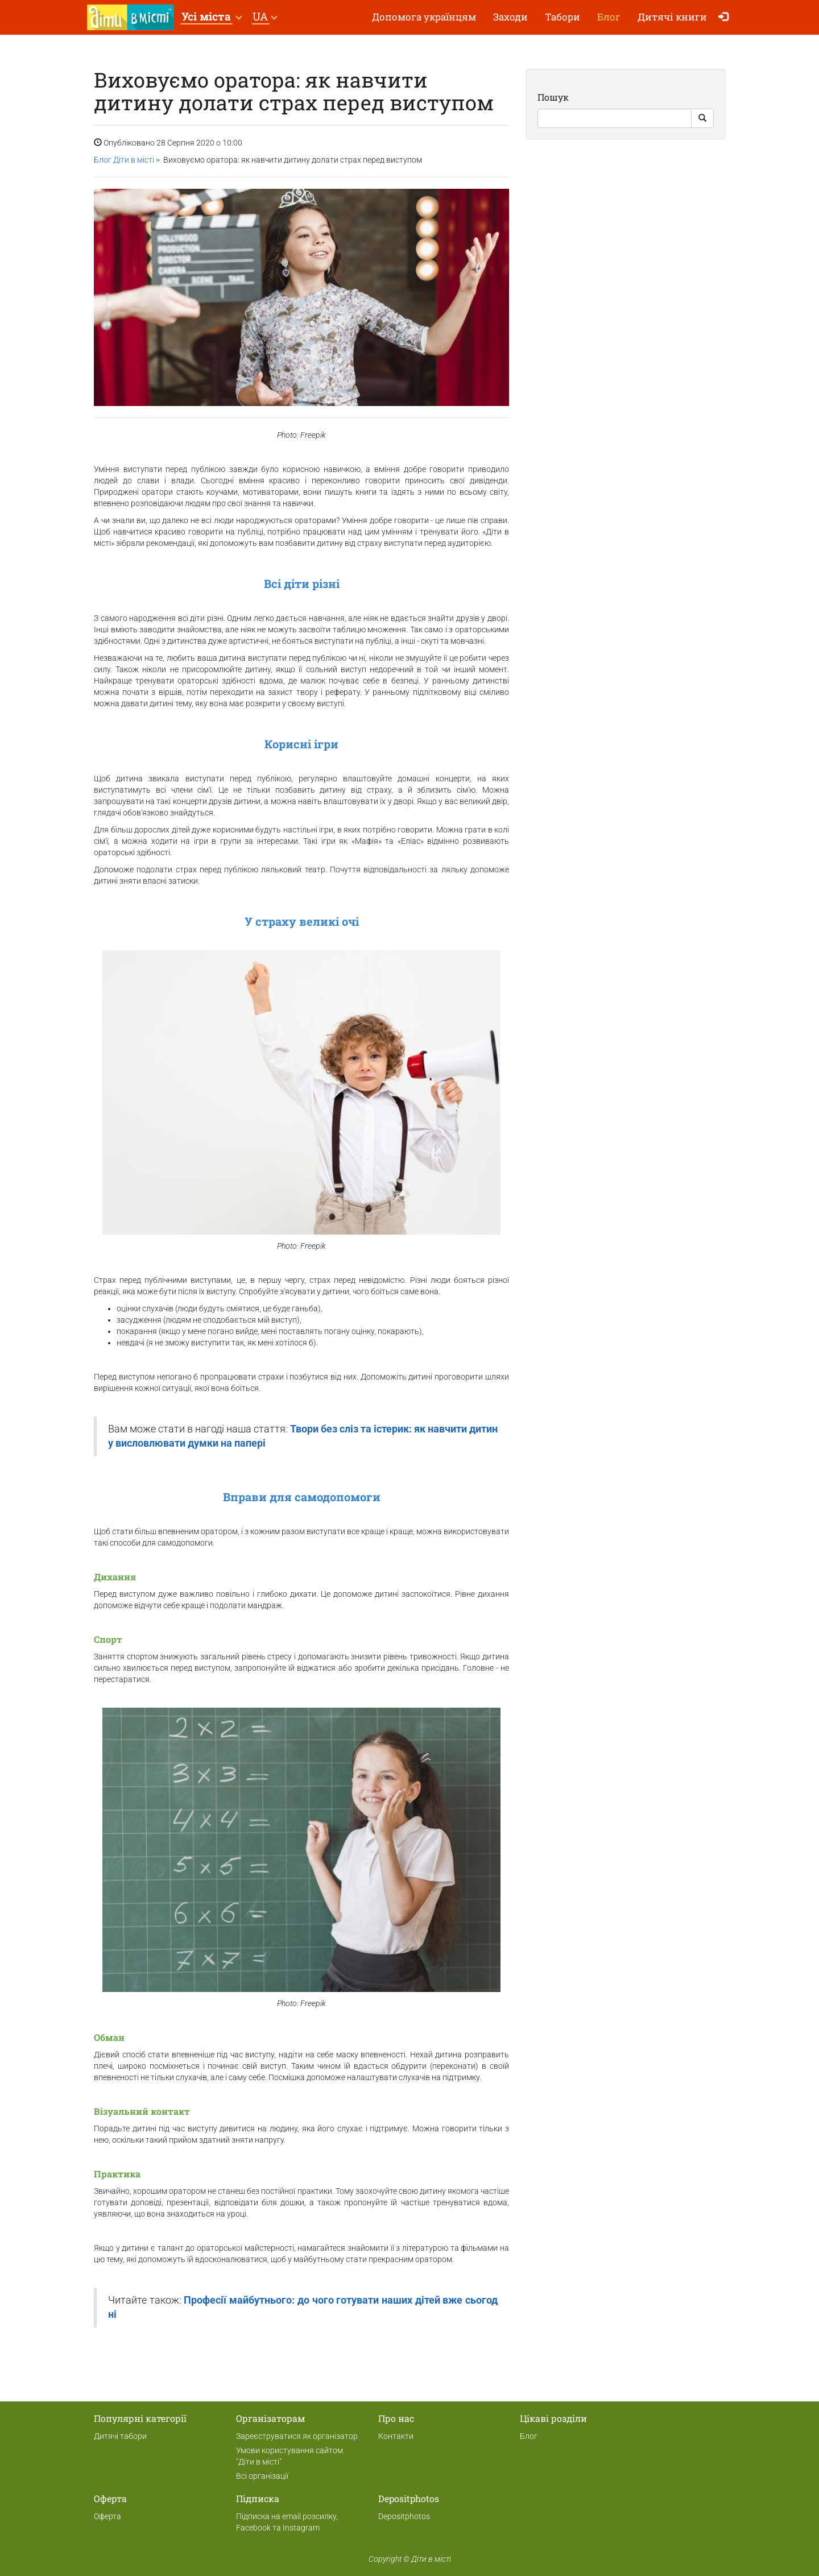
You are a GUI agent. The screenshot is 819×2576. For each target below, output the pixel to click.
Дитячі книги (672, 16)
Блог (609, 16)
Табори (562, 16)
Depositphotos (404, 2516)
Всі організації (262, 2475)
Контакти (395, 2436)
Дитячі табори (120, 2436)
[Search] (614, 118)
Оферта (107, 2516)
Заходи (510, 16)
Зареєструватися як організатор (297, 2436)
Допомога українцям (424, 16)
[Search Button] (702, 118)
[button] (211, 17)
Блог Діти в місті (124, 159)
